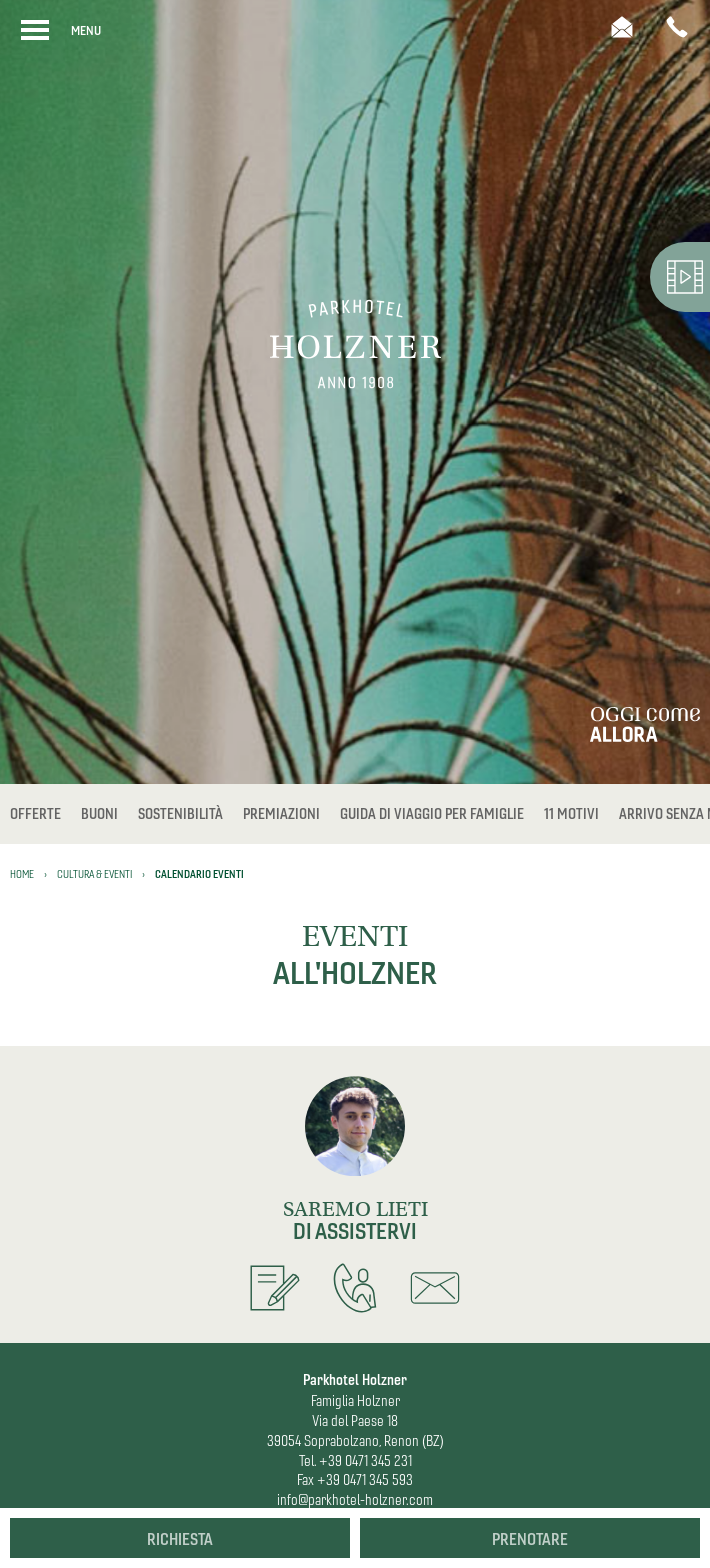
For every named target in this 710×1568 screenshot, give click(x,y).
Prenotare (530, 1539)
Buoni (99, 814)
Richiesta (180, 1539)
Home (22, 874)
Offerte (35, 814)
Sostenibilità (180, 814)
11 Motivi (571, 814)
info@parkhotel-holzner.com (355, 1500)
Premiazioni (281, 814)
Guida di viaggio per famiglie (432, 814)
